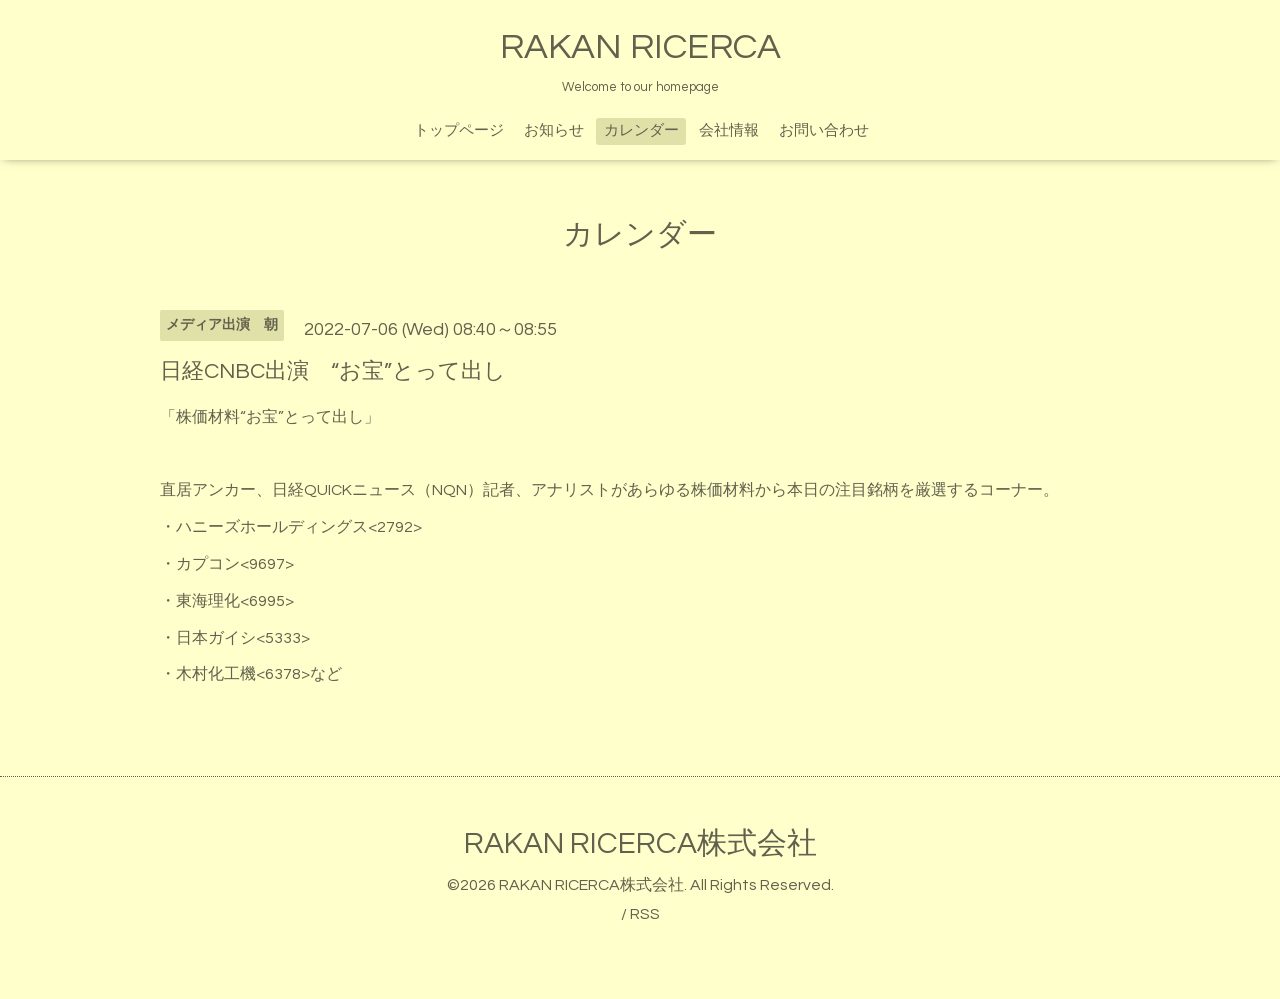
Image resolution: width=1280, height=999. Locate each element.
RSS (645, 914)
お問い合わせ (824, 130)
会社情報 (729, 130)
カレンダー (641, 130)
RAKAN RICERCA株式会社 (640, 843)
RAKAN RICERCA (640, 47)
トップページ (459, 130)
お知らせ (554, 130)
